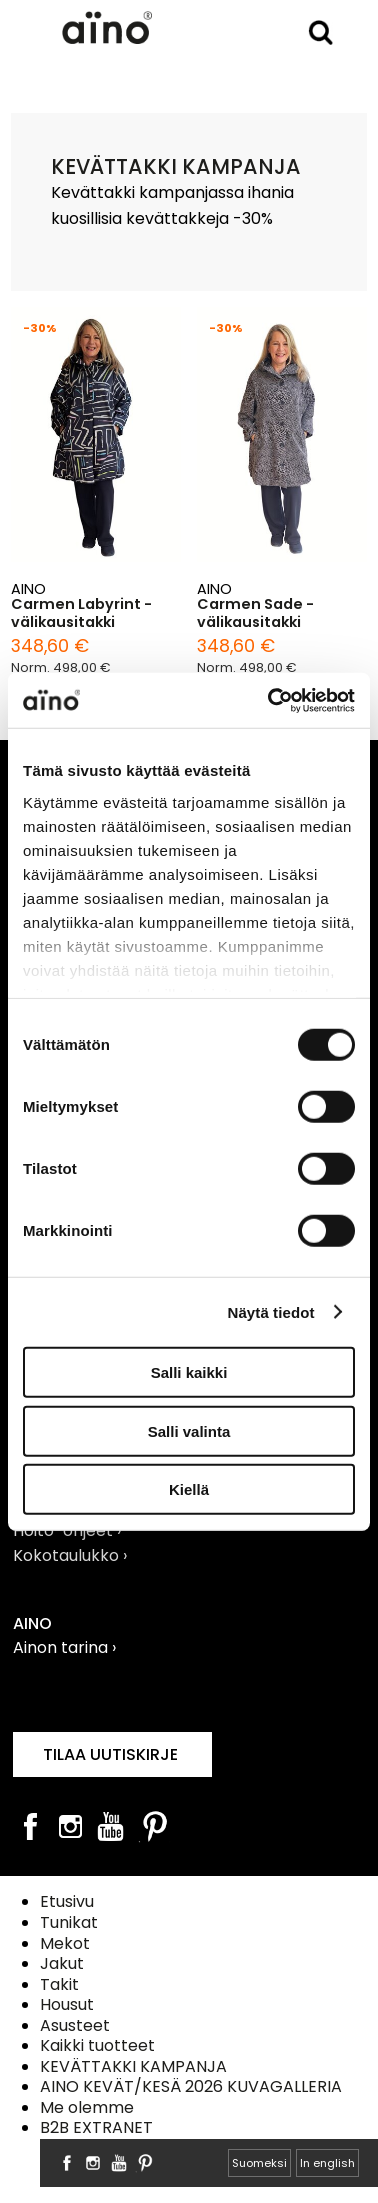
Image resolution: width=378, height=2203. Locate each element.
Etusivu (67, 1901)
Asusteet (75, 2025)
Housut (67, 2004)
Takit (59, 1984)
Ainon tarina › (64, 1647)
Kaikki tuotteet (97, 2045)
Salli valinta (189, 1430)
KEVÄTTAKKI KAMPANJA (133, 2066)
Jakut (62, 1963)
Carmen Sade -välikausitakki (255, 613)
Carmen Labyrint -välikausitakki (81, 613)
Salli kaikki (189, 1372)
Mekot (65, 1943)
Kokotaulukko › (70, 1555)
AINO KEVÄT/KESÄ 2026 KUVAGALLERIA (191, 2086)
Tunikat (69, 1922)
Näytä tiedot (271, 1311)
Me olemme (87, 2107)
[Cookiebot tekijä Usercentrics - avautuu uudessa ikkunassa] (270, 700)
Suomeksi (259, 2163)
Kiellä (189, 1489)
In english (327, 2163)
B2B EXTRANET (96, 2127)
